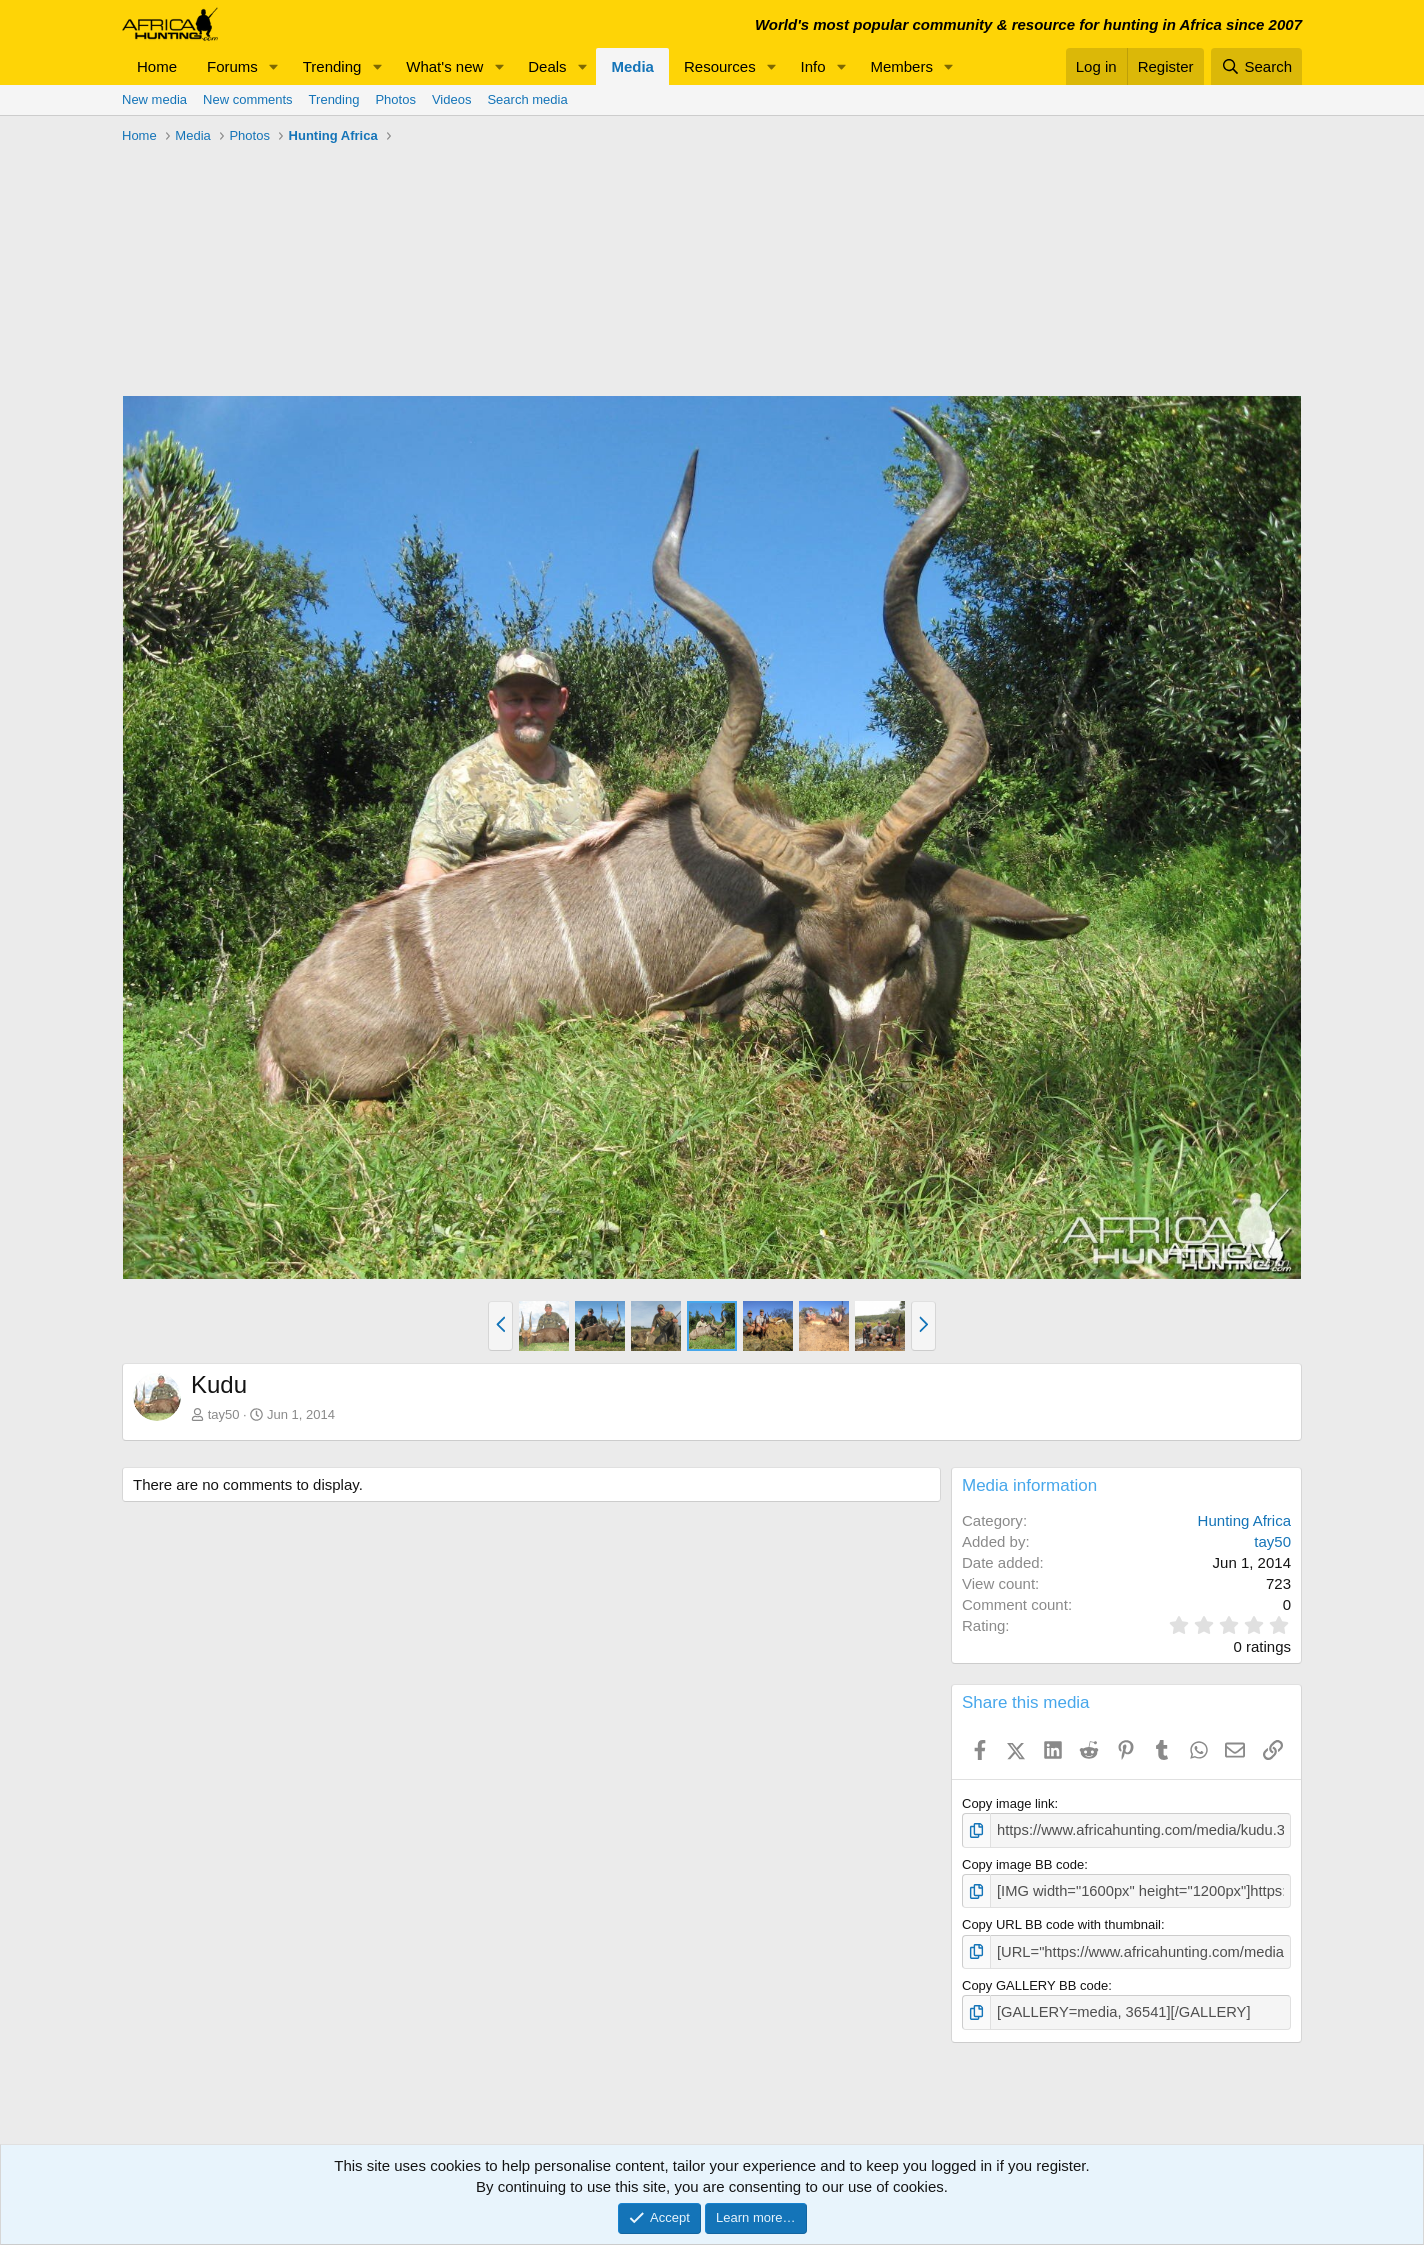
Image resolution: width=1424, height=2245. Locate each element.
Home (157, 66)
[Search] (1256, 66)
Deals (547, 66)
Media (632, 66)
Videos (452, 99)
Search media (527, 99)
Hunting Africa (1244, 1520)
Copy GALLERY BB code (1035, 1978)
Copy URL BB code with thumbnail (1061, 1920)
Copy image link (1008, 1803)
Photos (395, 99)
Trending (332, 66)
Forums (232, 66)
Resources (720, 66)
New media (154, 99)
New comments (248, 99)
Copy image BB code (1023, 1861)
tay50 (224, 1414)
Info (813, 66)
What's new (444, 66)
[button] (274, 66)
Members (901, 66)
